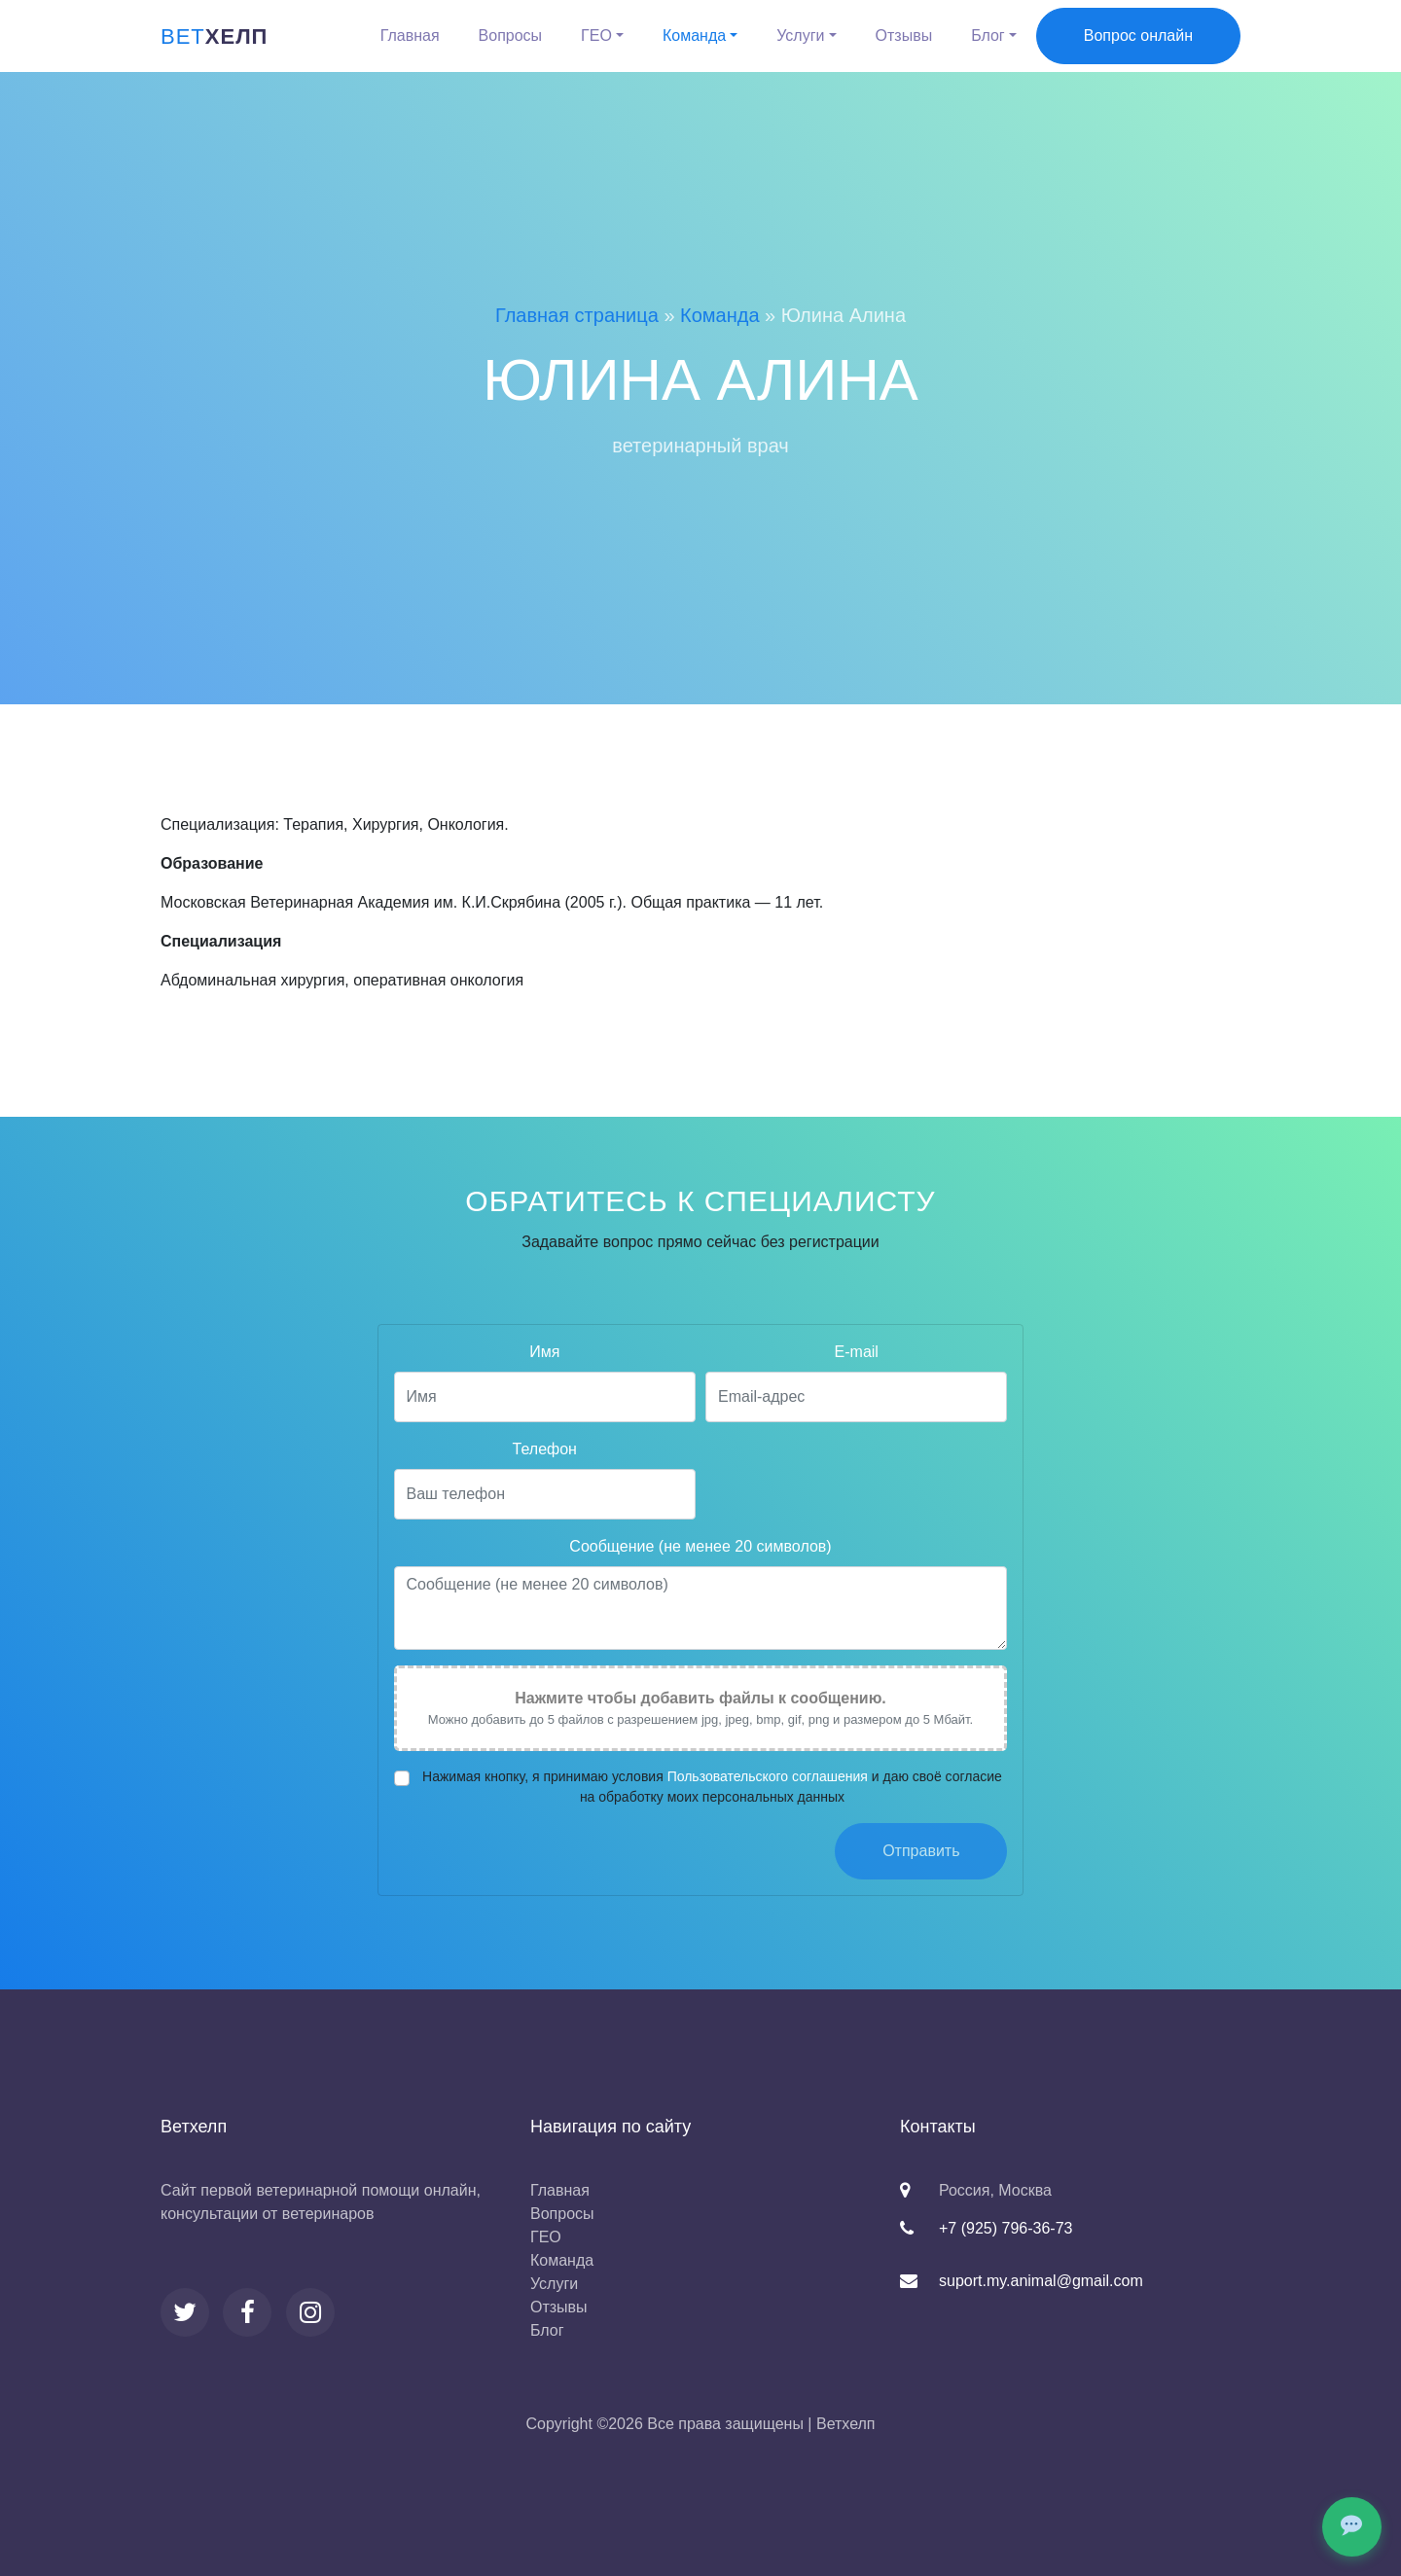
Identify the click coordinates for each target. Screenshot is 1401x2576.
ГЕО (596, 35)
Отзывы (904, 35)
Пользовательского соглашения (767, 1790)
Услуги (800, 35)
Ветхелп (846, 2423)
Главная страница (577, 315)
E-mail (857, 1366)
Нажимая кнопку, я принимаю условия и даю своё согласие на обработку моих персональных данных (712, 1800)
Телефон (545, 1463)
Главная (410, 35)
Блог (988, 35)
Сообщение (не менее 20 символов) (700, 1561)
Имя (544, 1366)
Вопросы (511, 35)
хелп (214, 36)
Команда (694, 35)
